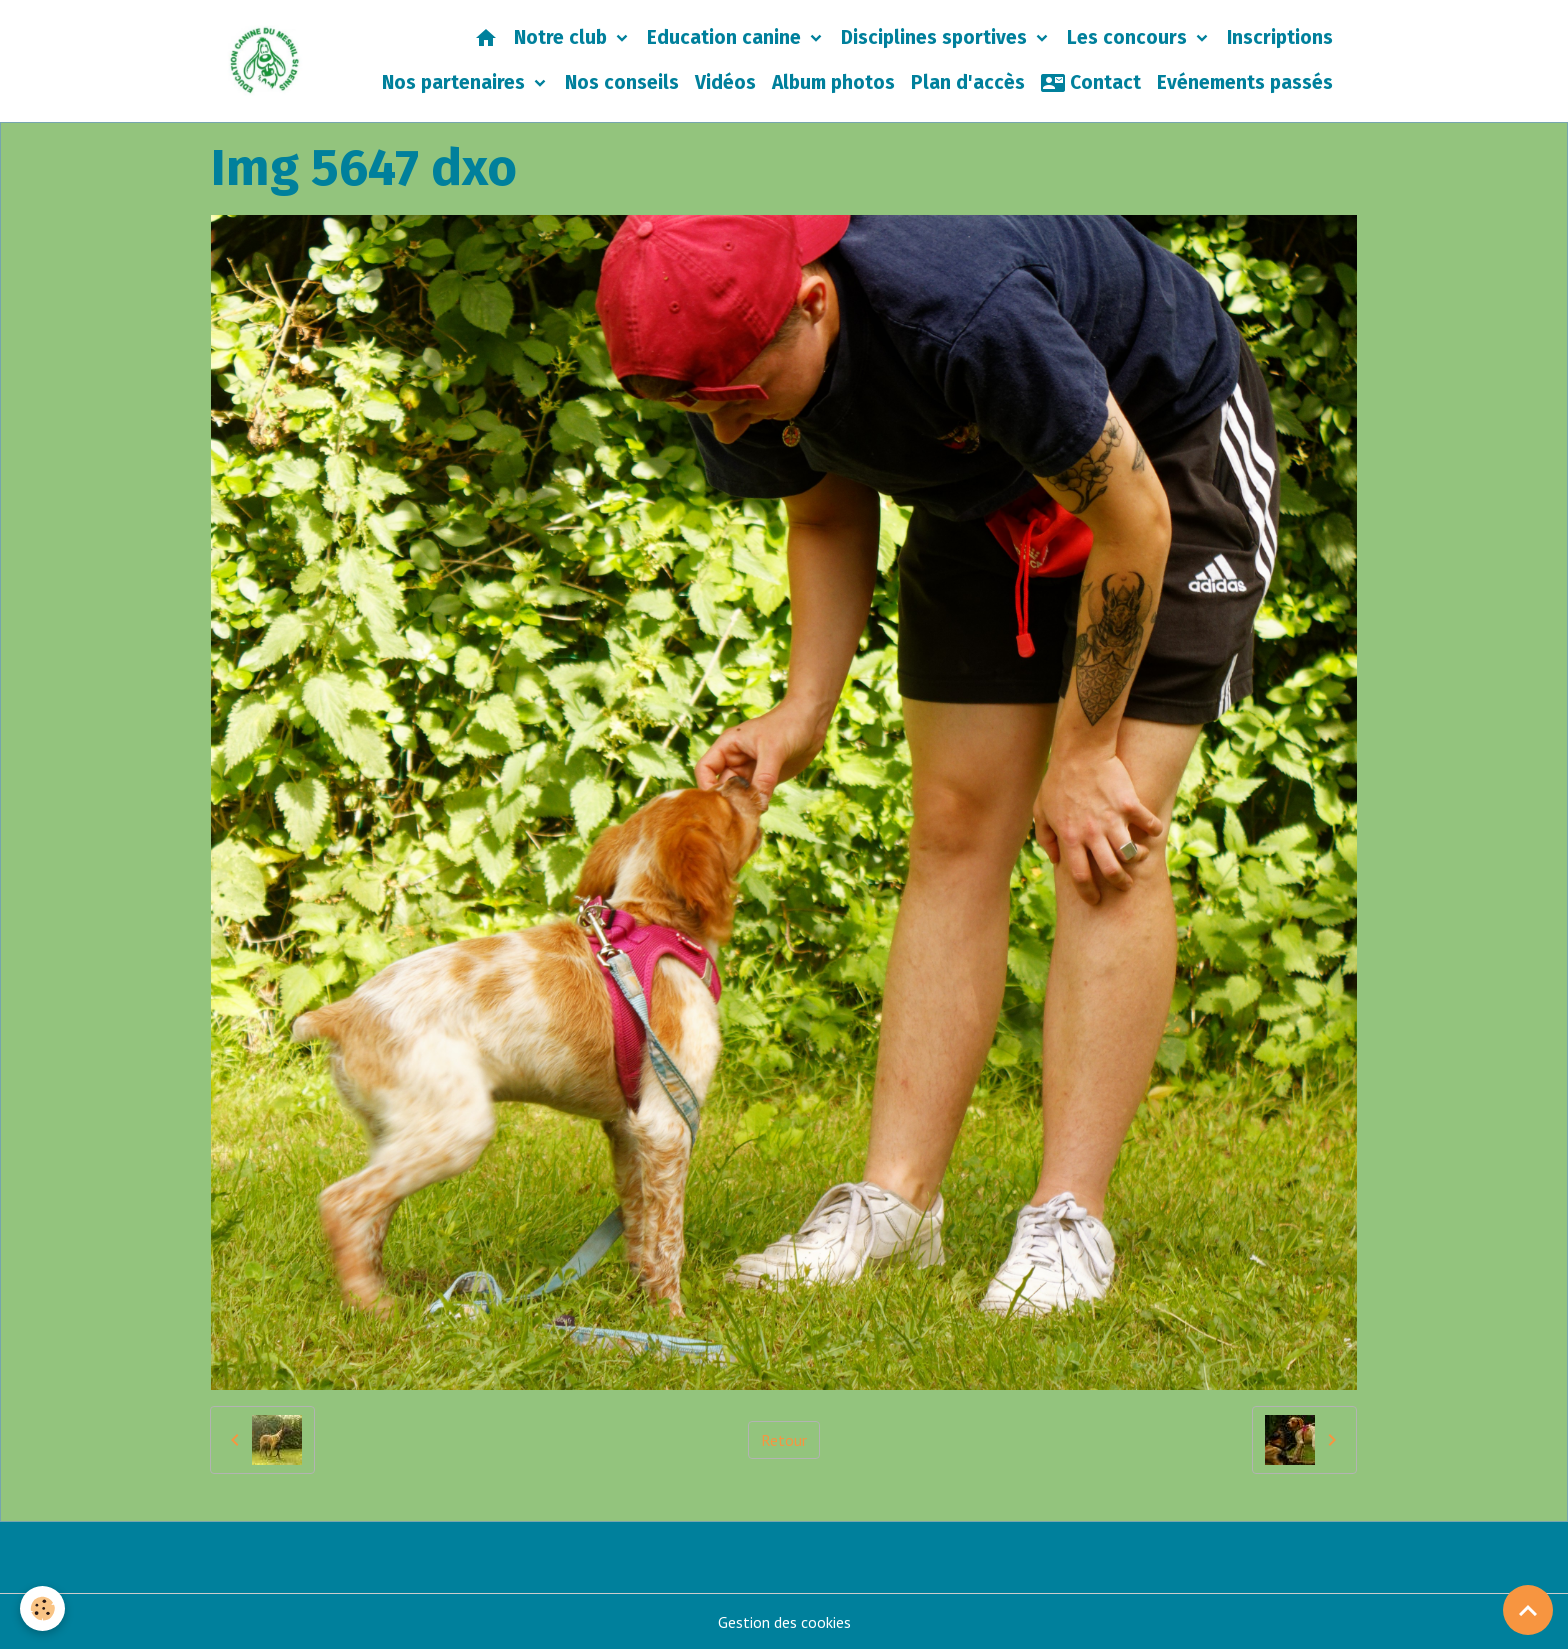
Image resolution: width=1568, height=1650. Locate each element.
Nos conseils (622, 82)
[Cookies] (42, 1608)
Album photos (833, 82)
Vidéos (725, 82)
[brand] (265, 60)
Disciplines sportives (936, 37)
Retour (784, 1440)
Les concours (1129, 37)
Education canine (726, 37)
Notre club (563, 37)
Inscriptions (1280, 37)
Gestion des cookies (784, 1622)
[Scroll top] (1528, 1610)
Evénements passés (1245, 82)
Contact (1091, 83)
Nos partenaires (456, 82)
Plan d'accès (968, 82)
